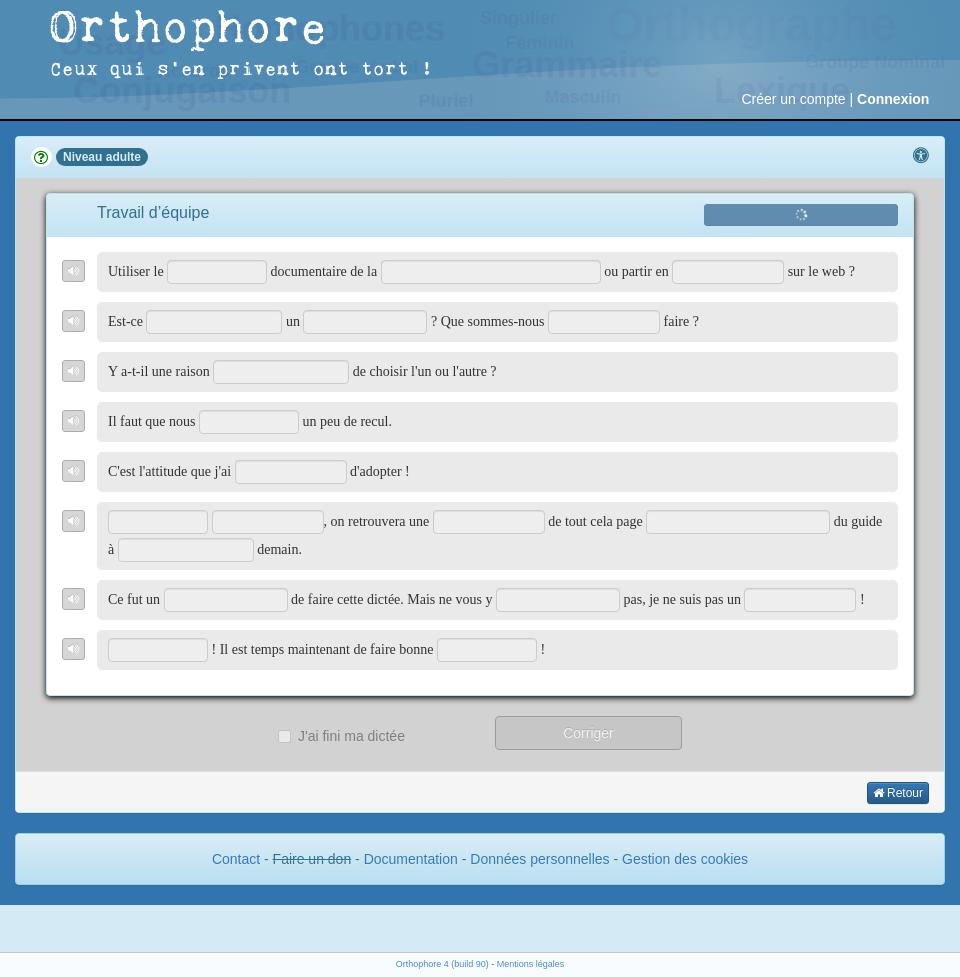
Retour (898, 793)
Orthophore (189, 29)
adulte (123, 157)
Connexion (893, 99)
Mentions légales (531, 964)
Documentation (411, 859)
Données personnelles (539, 859)
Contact (236, 859)
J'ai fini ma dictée (341, 736)
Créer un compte (793, 99)
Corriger (588, 733)
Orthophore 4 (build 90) (442, 964)
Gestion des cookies (685, 859)
